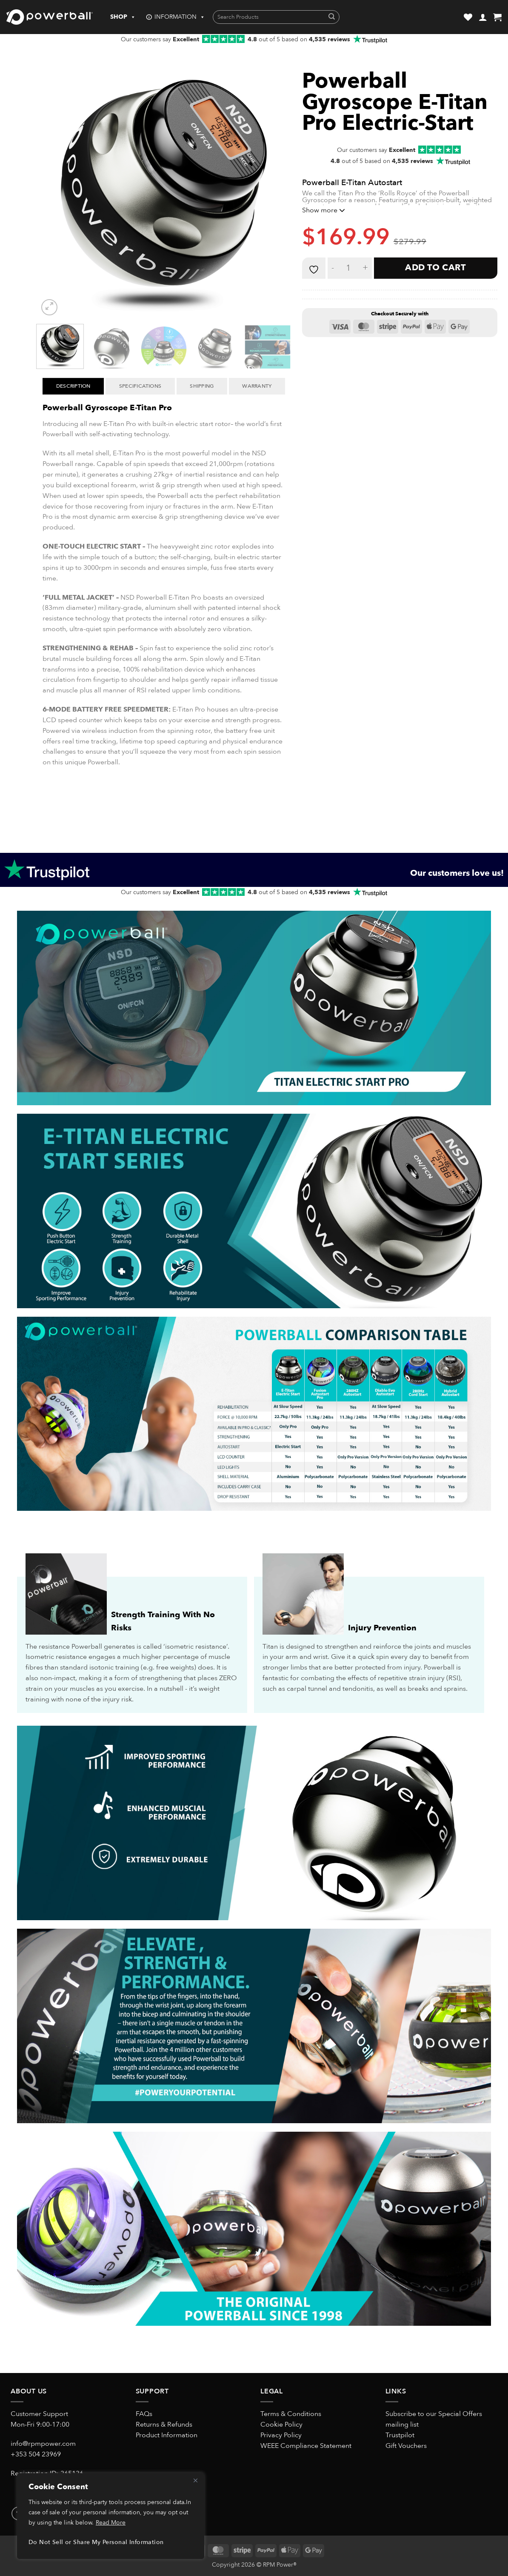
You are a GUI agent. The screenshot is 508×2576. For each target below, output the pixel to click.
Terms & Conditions (290, 2414)
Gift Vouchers (406, 2445)
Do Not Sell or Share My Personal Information (96, 2542)
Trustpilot (399, 2435)
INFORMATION (179, 17)
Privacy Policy (281, 2435)
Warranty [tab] (256, 386)
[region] (110, 2516)
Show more (323, 210)
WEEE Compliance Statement (305, 2445)
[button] (483, 17)
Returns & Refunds (164, 2424)
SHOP (123, 17)
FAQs (144, 2414)
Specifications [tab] (140, 386)
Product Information (166, 2435)
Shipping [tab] (202, 386)
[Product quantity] (348, 268)
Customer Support (39, 2414)
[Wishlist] (468, 17)
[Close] (195, 2480)
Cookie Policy (281, 2424)
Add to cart (435, 267)
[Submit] (332, 17)
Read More (111, 2523)
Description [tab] (73, 386)
